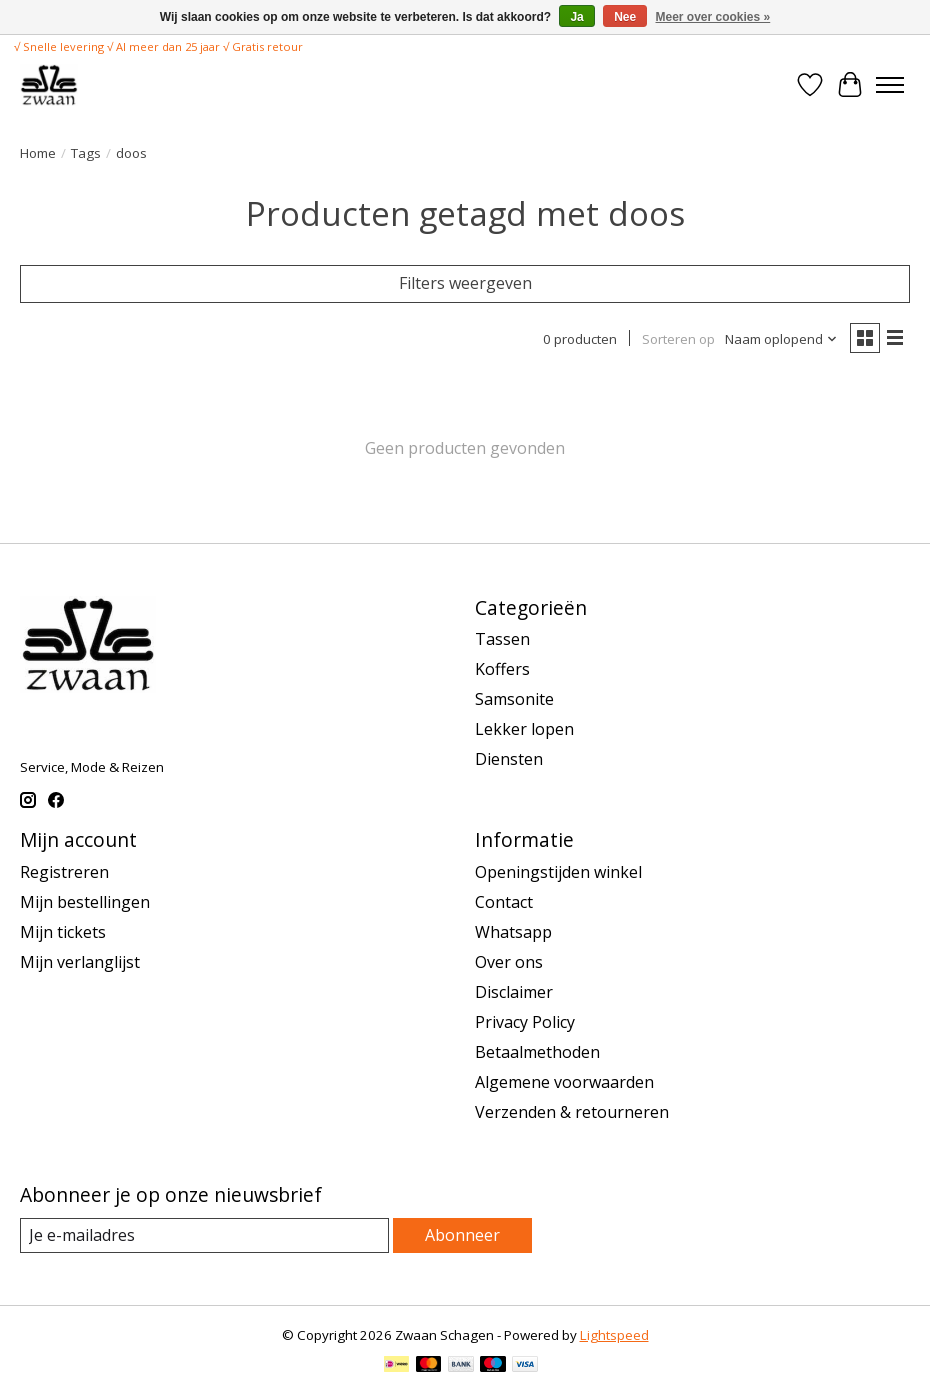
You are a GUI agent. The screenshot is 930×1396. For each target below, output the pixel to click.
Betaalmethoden (537, 1052)
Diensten (509, 759)
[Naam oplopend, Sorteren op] (781, 339)
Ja (576, 17)
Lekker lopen (524, 729)
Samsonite (514, 699)
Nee (625, 17)
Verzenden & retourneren (572, 1112)
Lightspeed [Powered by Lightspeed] (614, 1335)
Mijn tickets (63, 932)
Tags (86, 153)
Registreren (64, 872)
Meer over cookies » (713, 17)
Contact (504, 902)
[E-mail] (204, 1235)
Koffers (502, 669)
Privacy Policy (525, 1022)
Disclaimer (514, 992)
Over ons (509, 962)
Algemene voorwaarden (564, 1082)
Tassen (502, 639)
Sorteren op (678, 339)
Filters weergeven (465, 283)
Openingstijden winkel (558, 872)
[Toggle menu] (890, 85)
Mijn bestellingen (85, 902)
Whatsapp (513, 932)
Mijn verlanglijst (80, 962)
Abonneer (462, 1235)
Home (38, 153)
